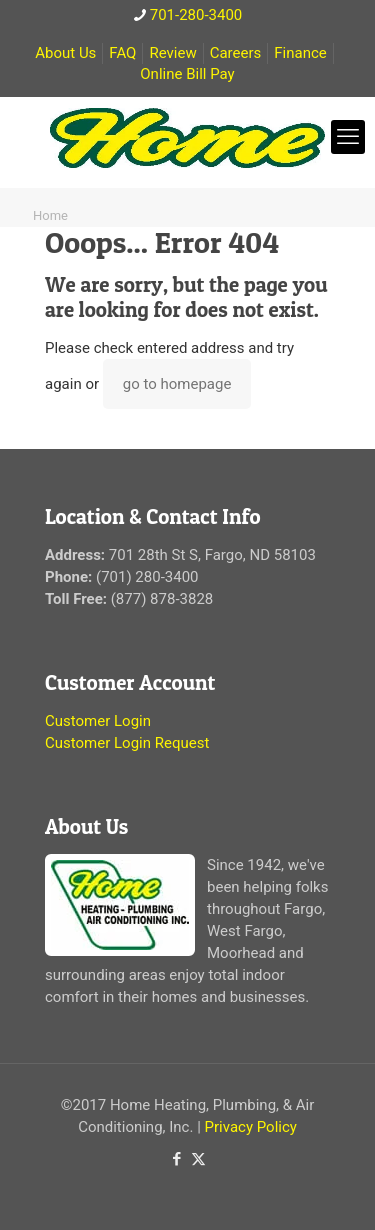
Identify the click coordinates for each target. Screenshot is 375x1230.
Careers (236, 53)
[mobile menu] (348, 137)
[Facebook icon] (177, 1159)
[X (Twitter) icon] (198, 1159)
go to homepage (177, 384)
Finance (300, 53)
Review (172, 53)
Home (50, 215)
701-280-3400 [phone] (196, 15)
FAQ (122, 53)
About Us (65, 53)
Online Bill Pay (187, 74)
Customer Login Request (127, 743)
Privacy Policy (251, 1127)
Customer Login (98, 721)
